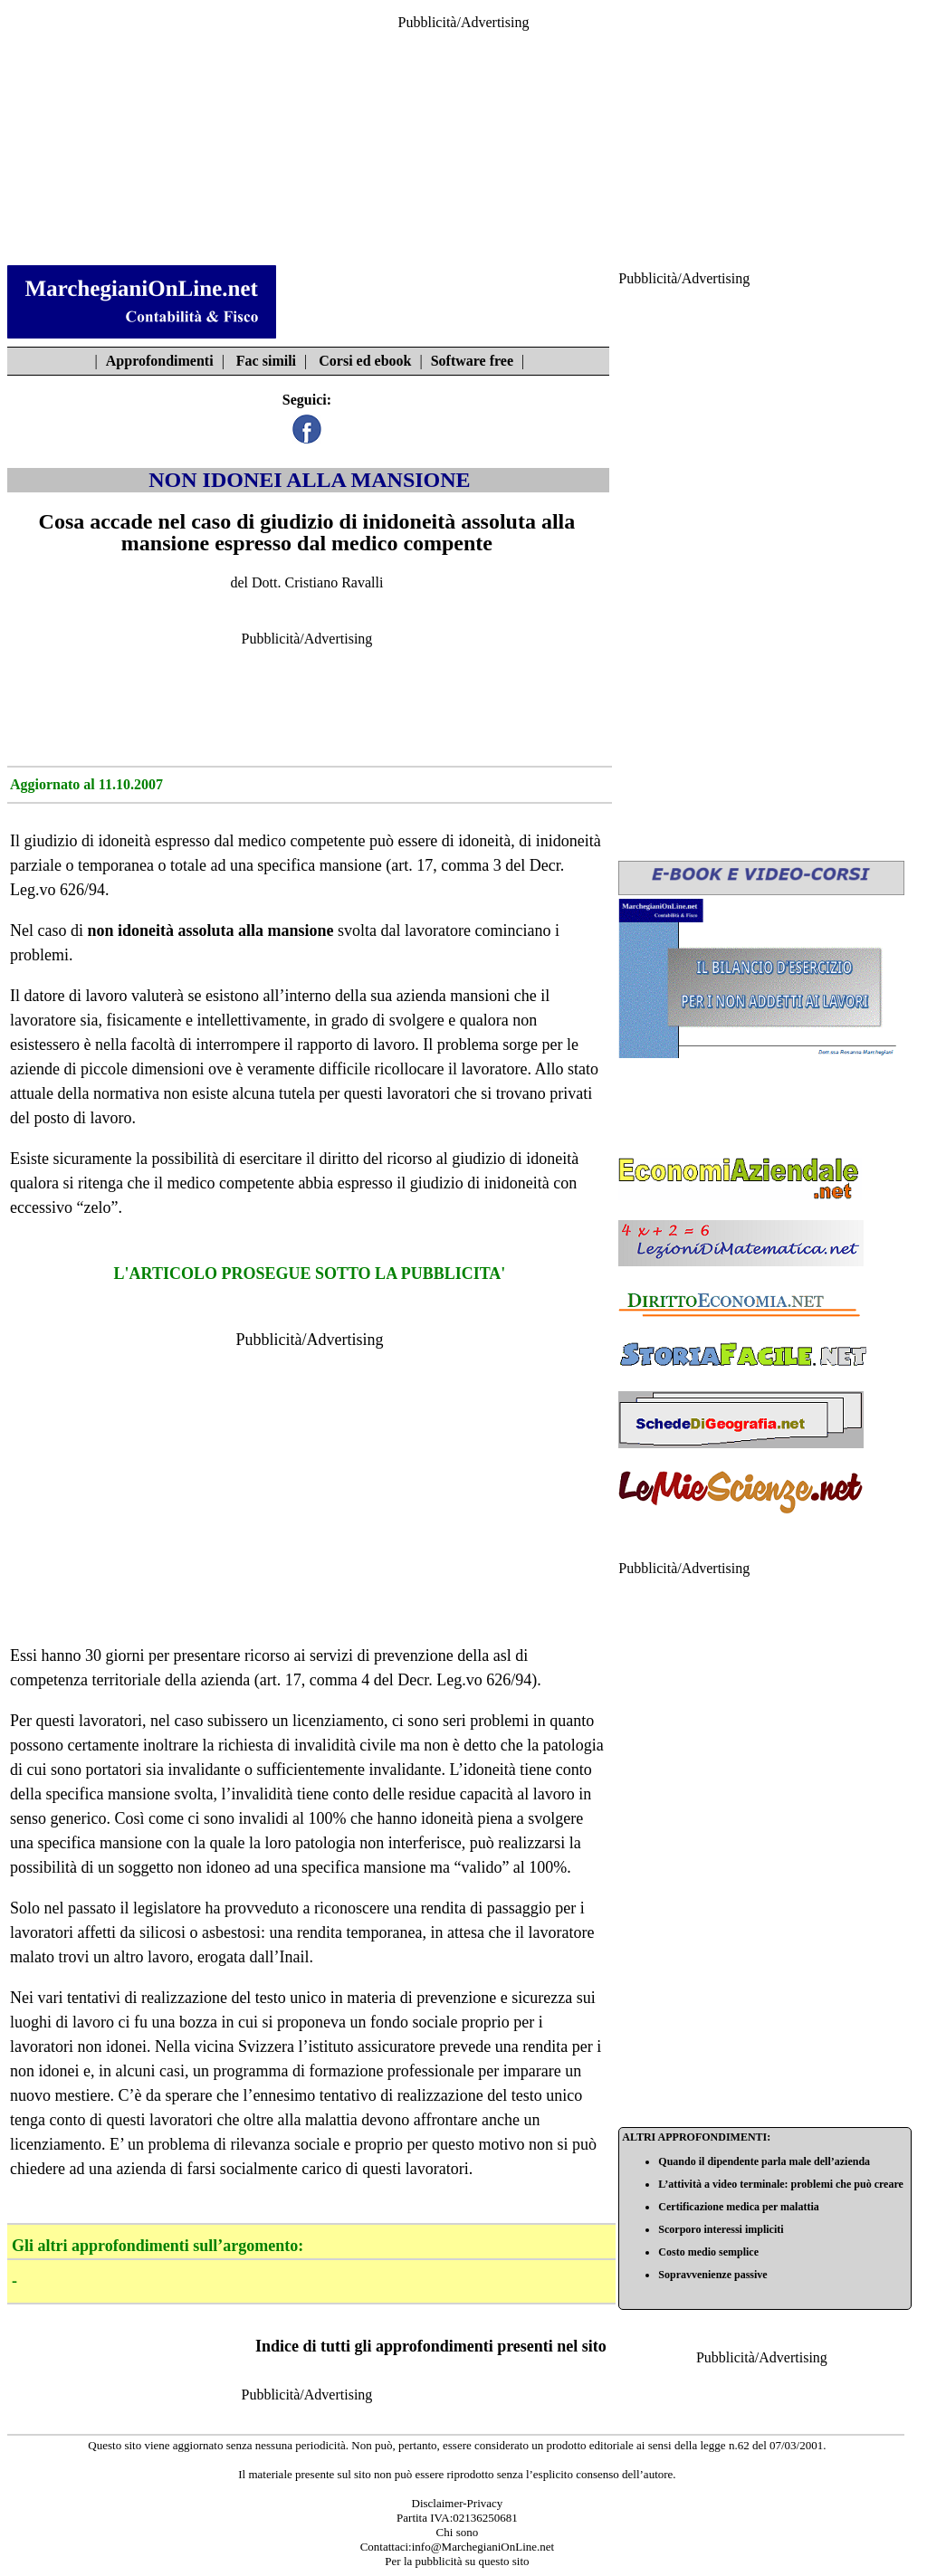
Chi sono (457, 2532)
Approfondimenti (160, 360)
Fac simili (266, 360)
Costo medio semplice (708, 2252)
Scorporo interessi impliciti (720, 2229)
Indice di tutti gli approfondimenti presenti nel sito (431, 2346)
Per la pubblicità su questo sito (457, 2561)
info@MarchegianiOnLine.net (483, 2546)
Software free (472, 360)
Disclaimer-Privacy (457, 2503)
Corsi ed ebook (365, 360)
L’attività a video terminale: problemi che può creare (780, 2184)
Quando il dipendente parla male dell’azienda (764, 2161)
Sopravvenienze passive (712, 2274)
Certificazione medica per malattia (738, 2206)
